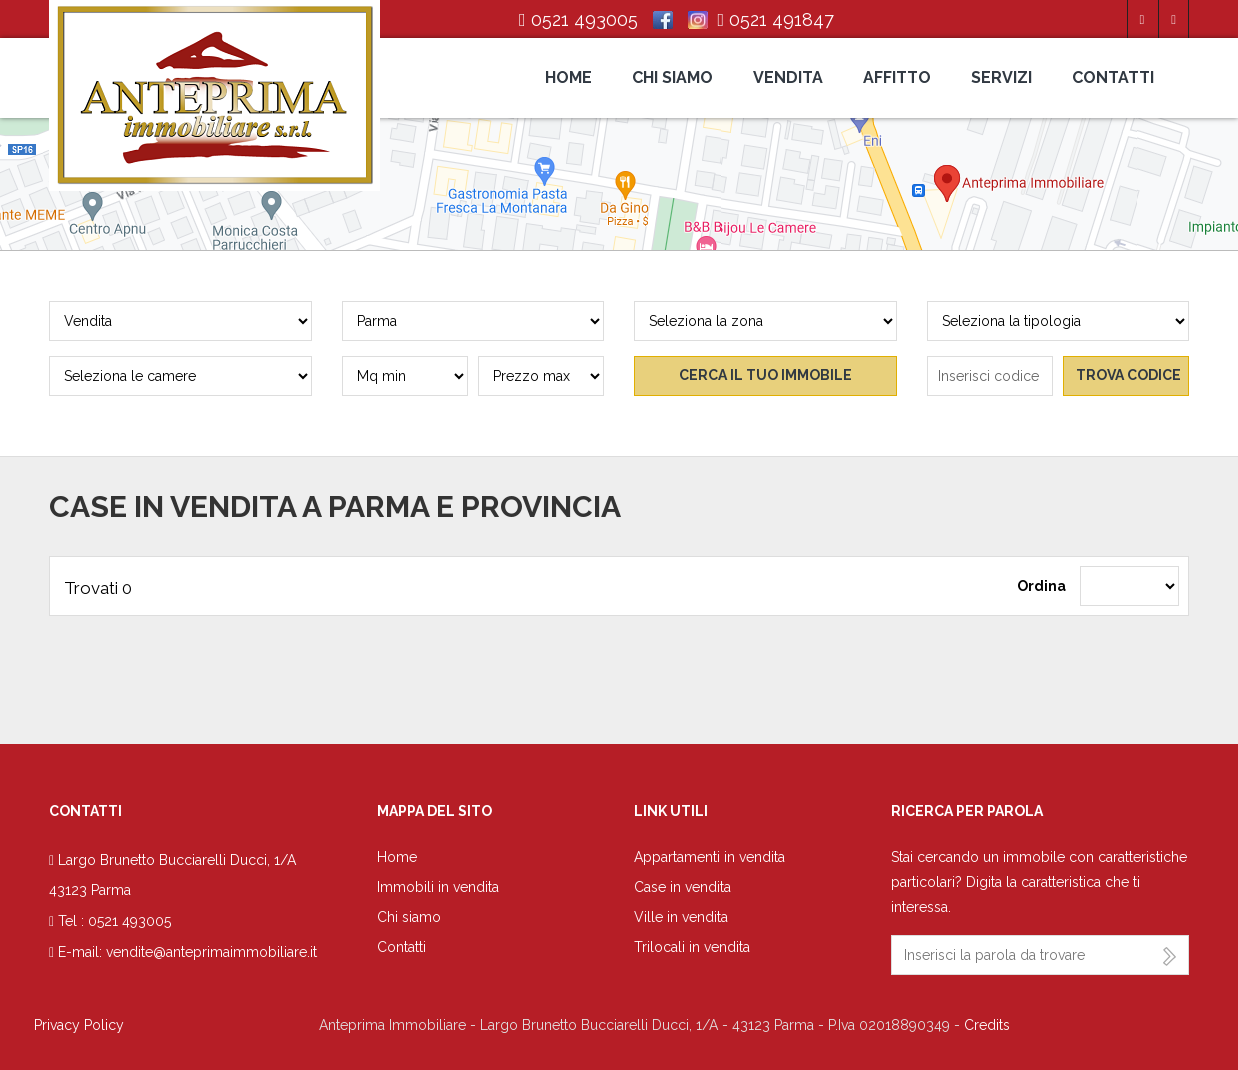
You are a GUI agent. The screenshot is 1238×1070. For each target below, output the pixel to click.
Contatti (1113, 77)
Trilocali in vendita (692, 947)
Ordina (1041, 586)
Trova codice (1128, 375)
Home (568, 77)
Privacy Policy (79, 1025)
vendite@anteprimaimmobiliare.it (211, 952)
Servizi (1001, 77)
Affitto (897, 77)
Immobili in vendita (438, 887)
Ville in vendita (681, 917)
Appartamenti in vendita (709, 857)
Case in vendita (682, 887)
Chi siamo (672, 77)
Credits (987, 1025)
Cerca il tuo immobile (765, 375)
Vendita (788, 77)
